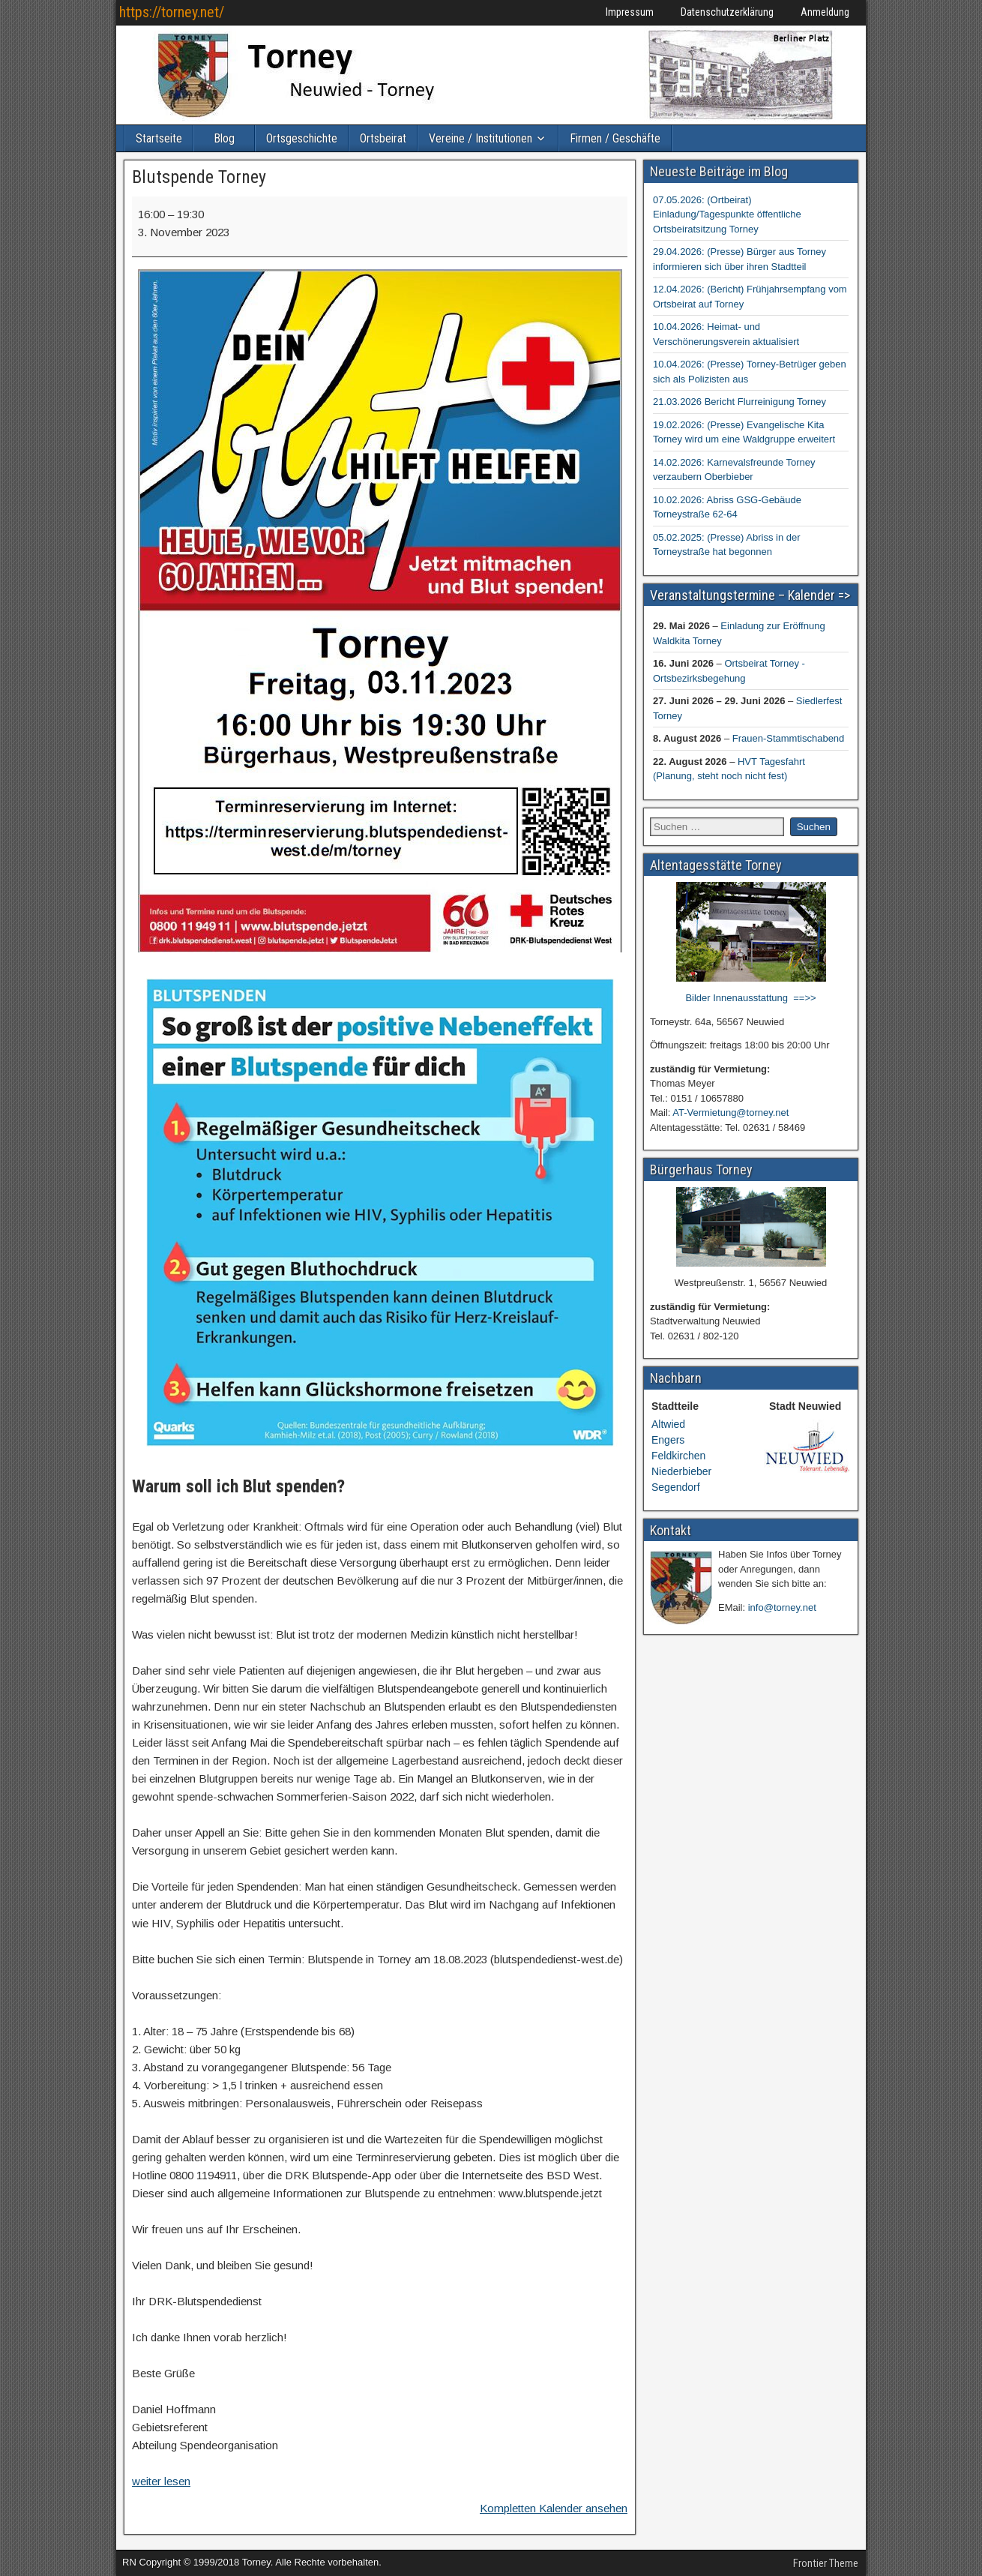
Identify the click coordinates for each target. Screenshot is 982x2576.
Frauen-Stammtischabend (788, 738)
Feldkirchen (678, 1456)
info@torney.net (782, 1607)
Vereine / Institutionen (480, 138)
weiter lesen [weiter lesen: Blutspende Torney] (161, 2481)
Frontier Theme (825, 2563)
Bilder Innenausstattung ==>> (750, 997)
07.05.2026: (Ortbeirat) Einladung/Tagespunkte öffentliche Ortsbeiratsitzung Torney (727, 214)
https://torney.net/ (171, 12)
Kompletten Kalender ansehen (553, 2508)
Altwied (668, 1424)
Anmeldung (825, 12)
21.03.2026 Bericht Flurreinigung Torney (739, 401)
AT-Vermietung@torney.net (730, 1112)
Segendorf (675, 1487)
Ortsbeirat (383, 138)
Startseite (159, 138)
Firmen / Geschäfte (615, 138)
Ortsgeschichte (301, 138)
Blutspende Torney (199, 176)
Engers (667, 1440)
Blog (224, 138)
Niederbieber (681, 1471)
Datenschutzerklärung (727, 12)
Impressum (630, 12)
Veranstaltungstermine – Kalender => (750, 595)
